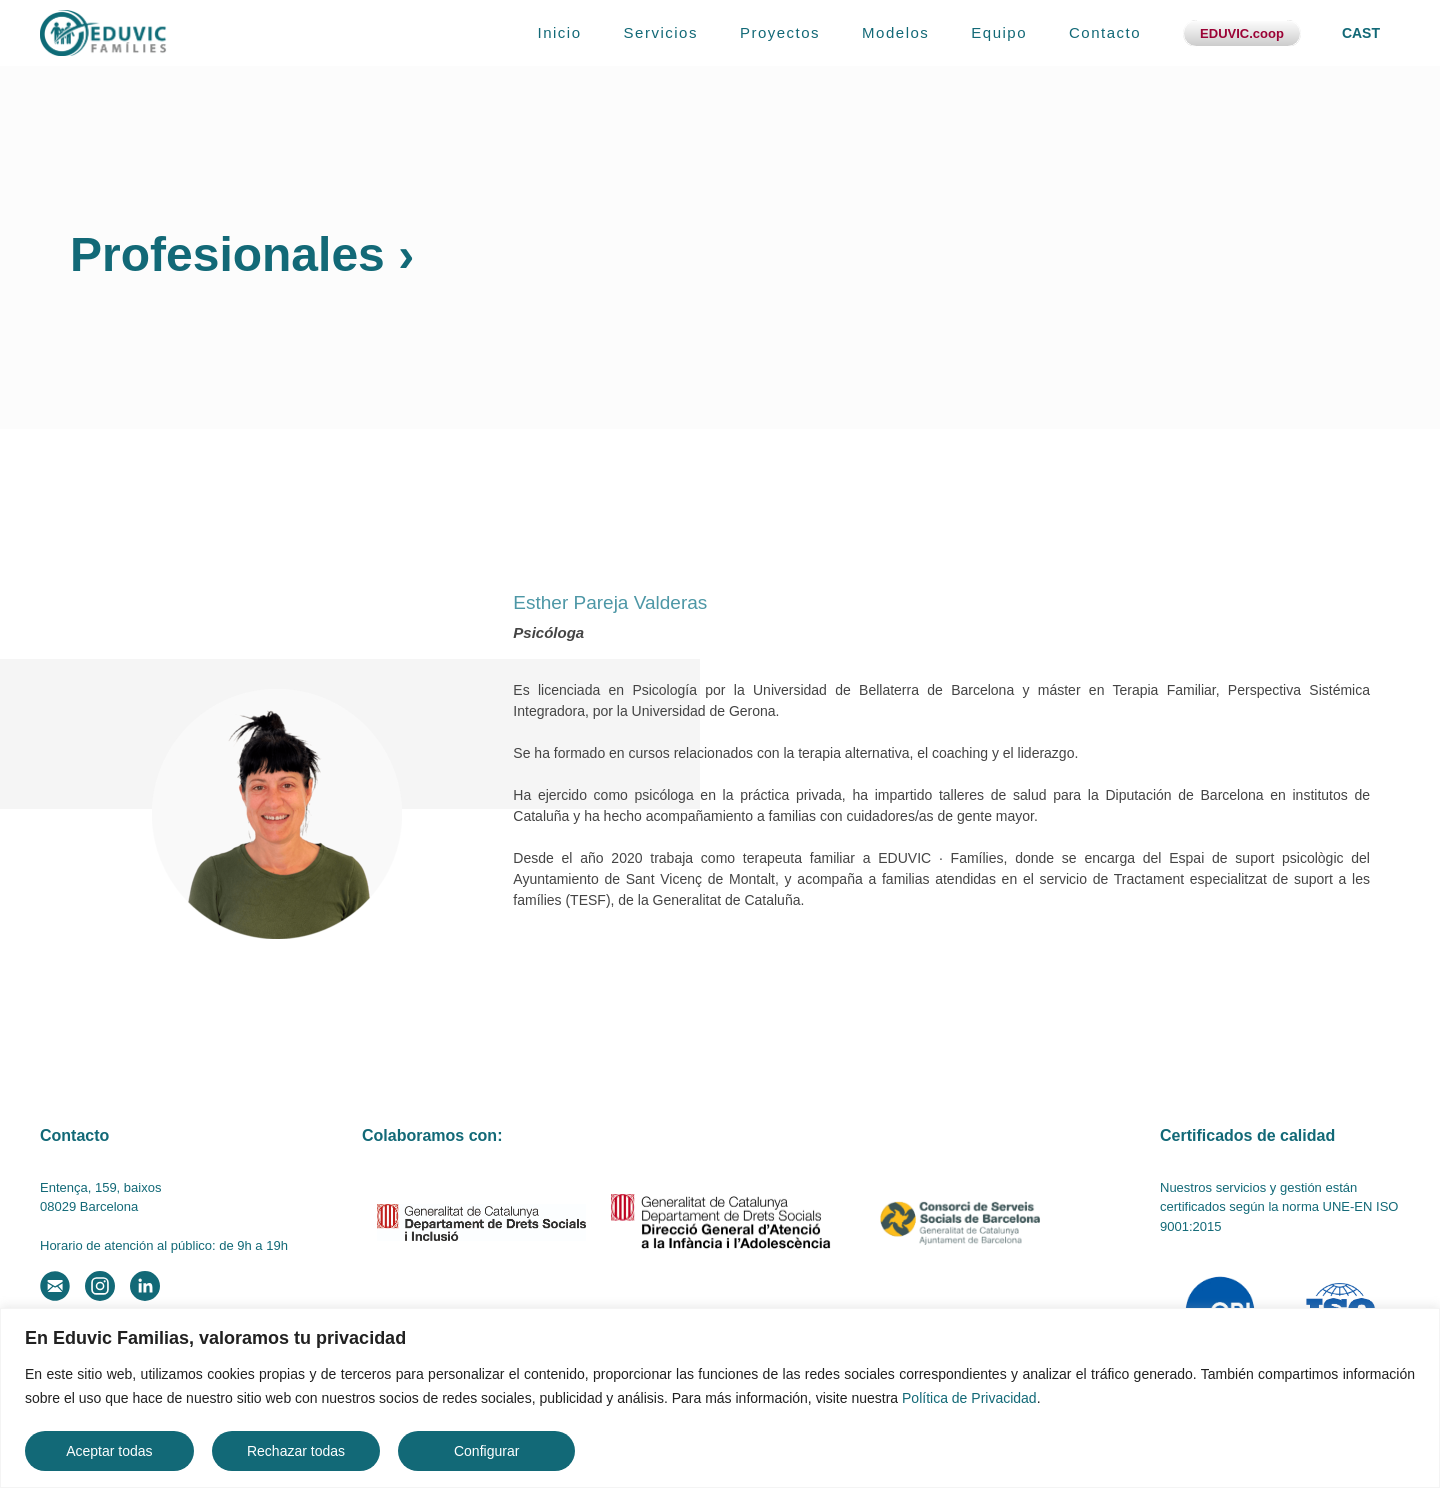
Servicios (661, 32)
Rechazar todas (296, 1451)
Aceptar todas (109, 1451)
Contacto (1105, 32)
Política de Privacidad (969, 1398)
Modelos (895, 32)
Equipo (999, 32)
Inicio (560, 32)
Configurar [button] (486, 1451)
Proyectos (780, 32)
